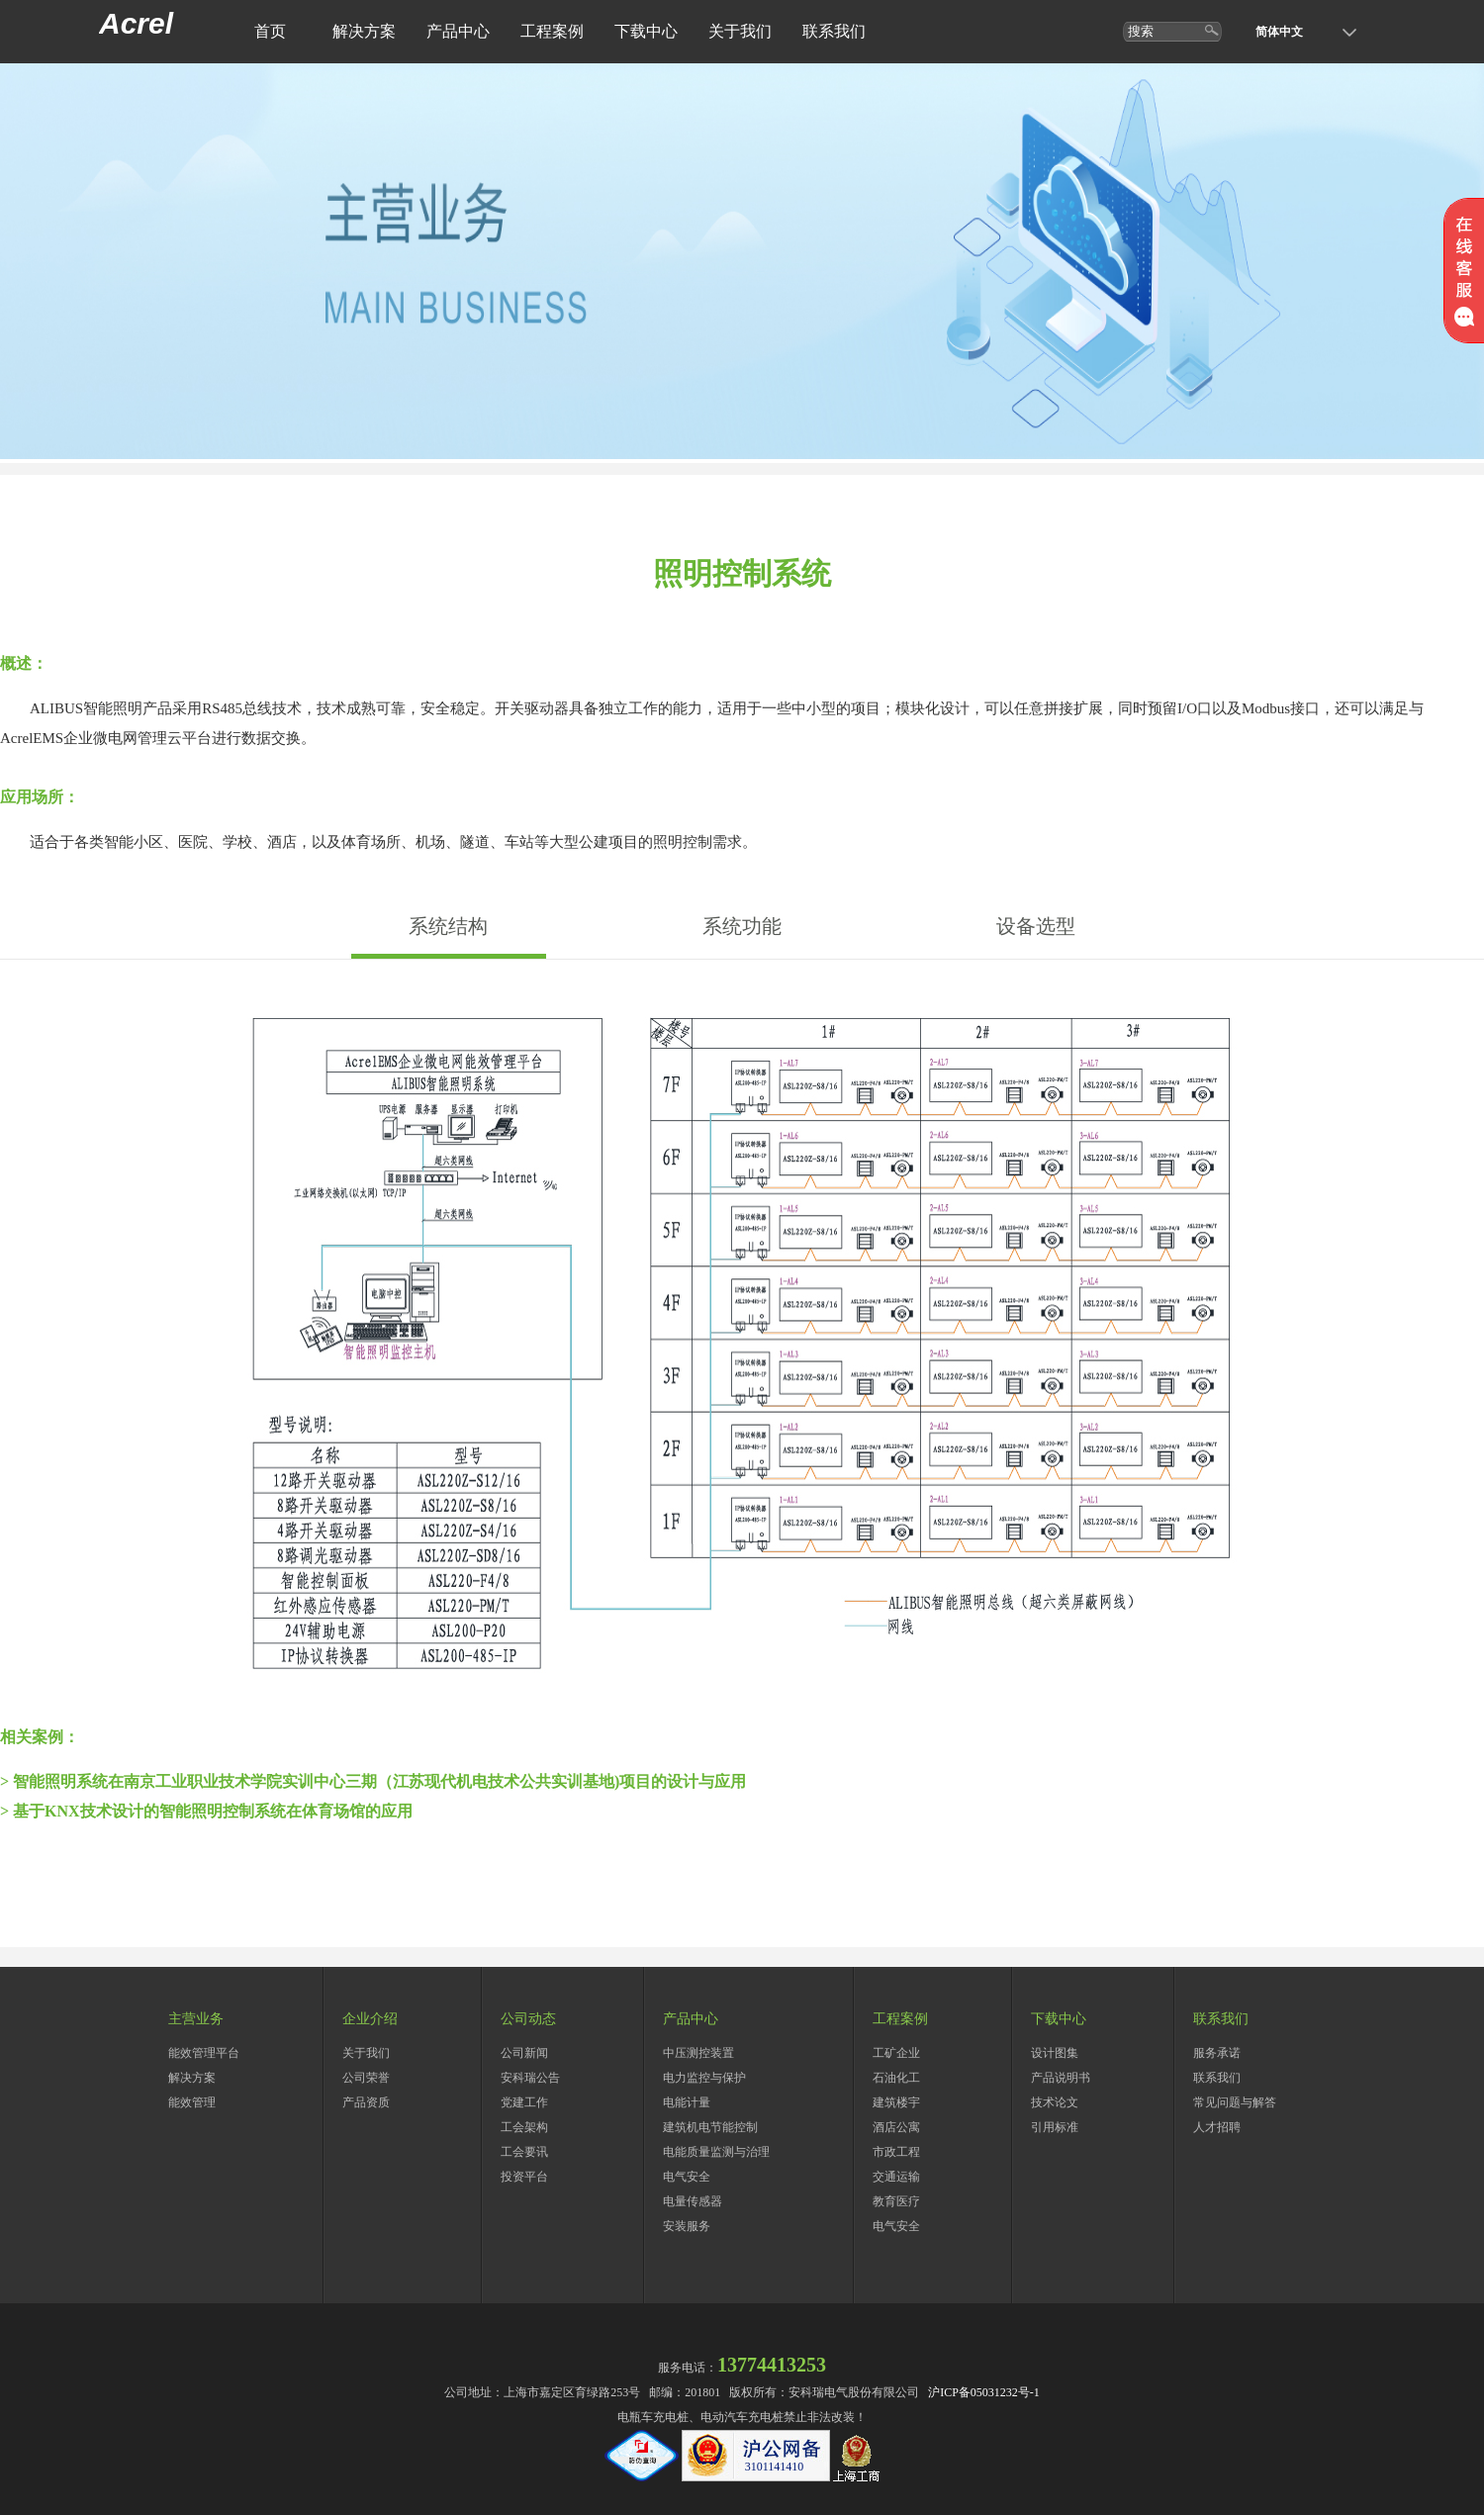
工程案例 (552, 31)
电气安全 (686, 2177)
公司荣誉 (366, 2078)
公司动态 (528, 2018)
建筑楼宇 (896, 2102)
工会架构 (524, 2127)
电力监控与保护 (704, 2078)
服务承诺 (1217, 2053)
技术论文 (1054, 2102)
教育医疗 (896, 2201)
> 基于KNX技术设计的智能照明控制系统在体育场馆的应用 (206, 1811)
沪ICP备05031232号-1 (984, 2392)
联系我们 (834, 31)
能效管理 (192, 2102)
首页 (270, 31)
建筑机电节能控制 (710, 2127)
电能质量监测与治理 (716, 2152)
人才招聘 (1217, 2127)
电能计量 (686, 2102)
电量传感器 (692, 2201)
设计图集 (1054, 2053)
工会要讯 (524, 2152)
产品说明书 (1060, 2078)
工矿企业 (896, 2053)
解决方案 (364, 31)
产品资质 (366, 2102)
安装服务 (686, 2226)
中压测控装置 (698, 2053)
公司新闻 (524, 2053)
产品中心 (458, 31)
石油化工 (896, 2078)
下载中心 (646, 31)
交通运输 (896, 2177)
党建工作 (524, 2102)
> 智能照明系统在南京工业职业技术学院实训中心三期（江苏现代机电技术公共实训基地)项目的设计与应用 (373, 1781)
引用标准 (1054, 2127)
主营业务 (196, 2018)
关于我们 (740, 31)
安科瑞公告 (530, 2078)
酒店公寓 (896, 2127)
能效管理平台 (203, 2053)
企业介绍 (370, 2018)
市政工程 (896, 2152)
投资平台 (524, 2177)
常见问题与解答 (1234, 2102)
